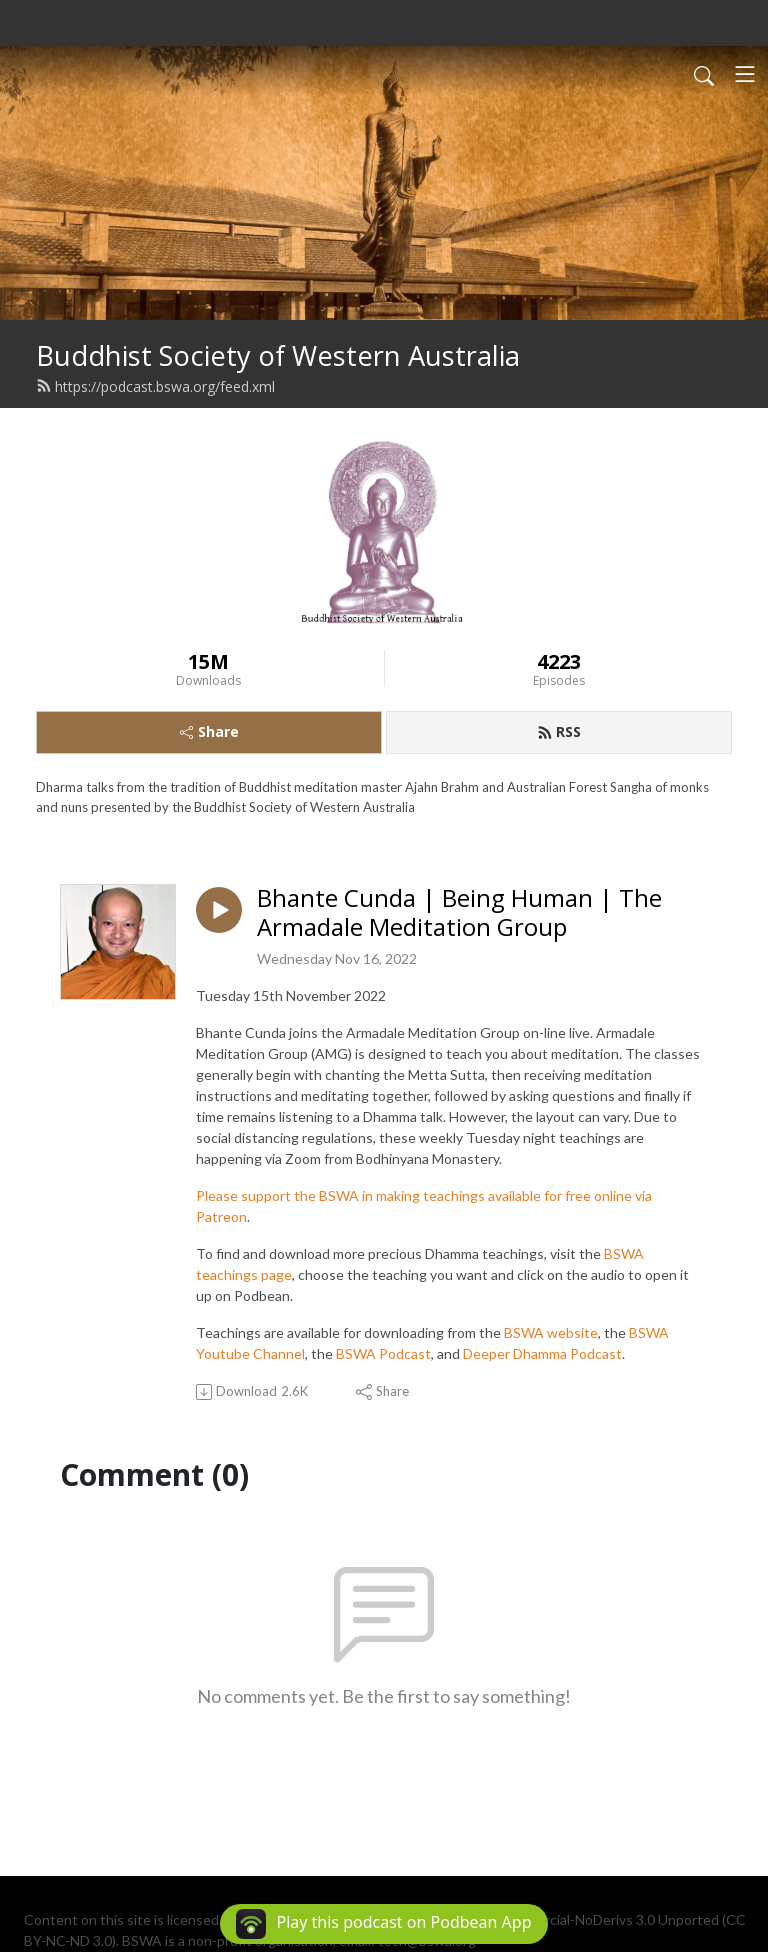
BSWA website (551, 1332)
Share (209, 731)
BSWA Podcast (383, 1353)
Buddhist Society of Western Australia (278, 355)
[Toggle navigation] (745, 74)
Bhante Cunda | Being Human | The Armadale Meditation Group (459, 913)
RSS (559, 731)
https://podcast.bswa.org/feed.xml (155, 386)
